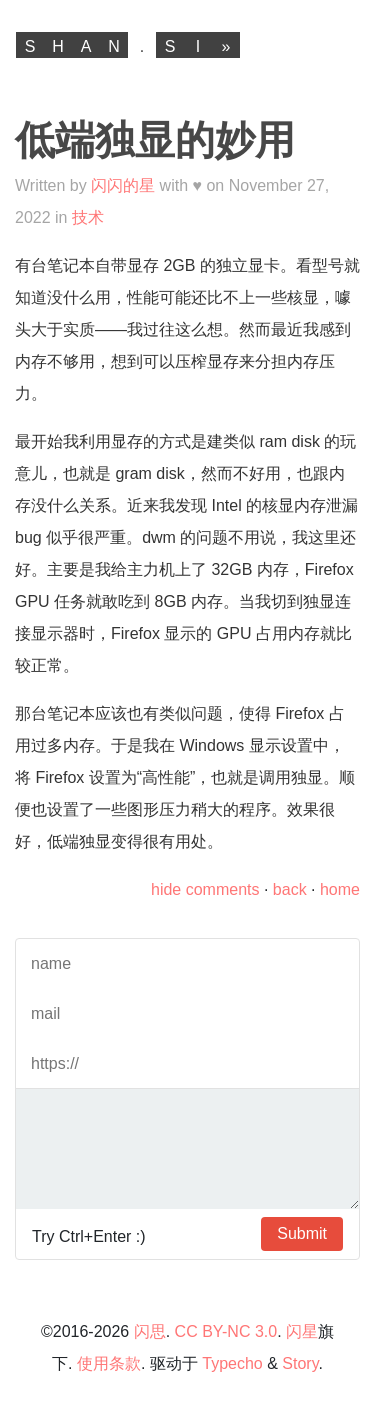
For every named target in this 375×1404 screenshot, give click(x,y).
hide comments (205, 889)
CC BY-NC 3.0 (226, 1331)
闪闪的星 (123, 185)
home (340, 889)
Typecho (232, 1363)
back (290, 889)
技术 (88, 217)
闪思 (150, 1331)
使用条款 (109, 1363)
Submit (302, 1233)
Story (300, 1363)
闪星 (302, 1331)
